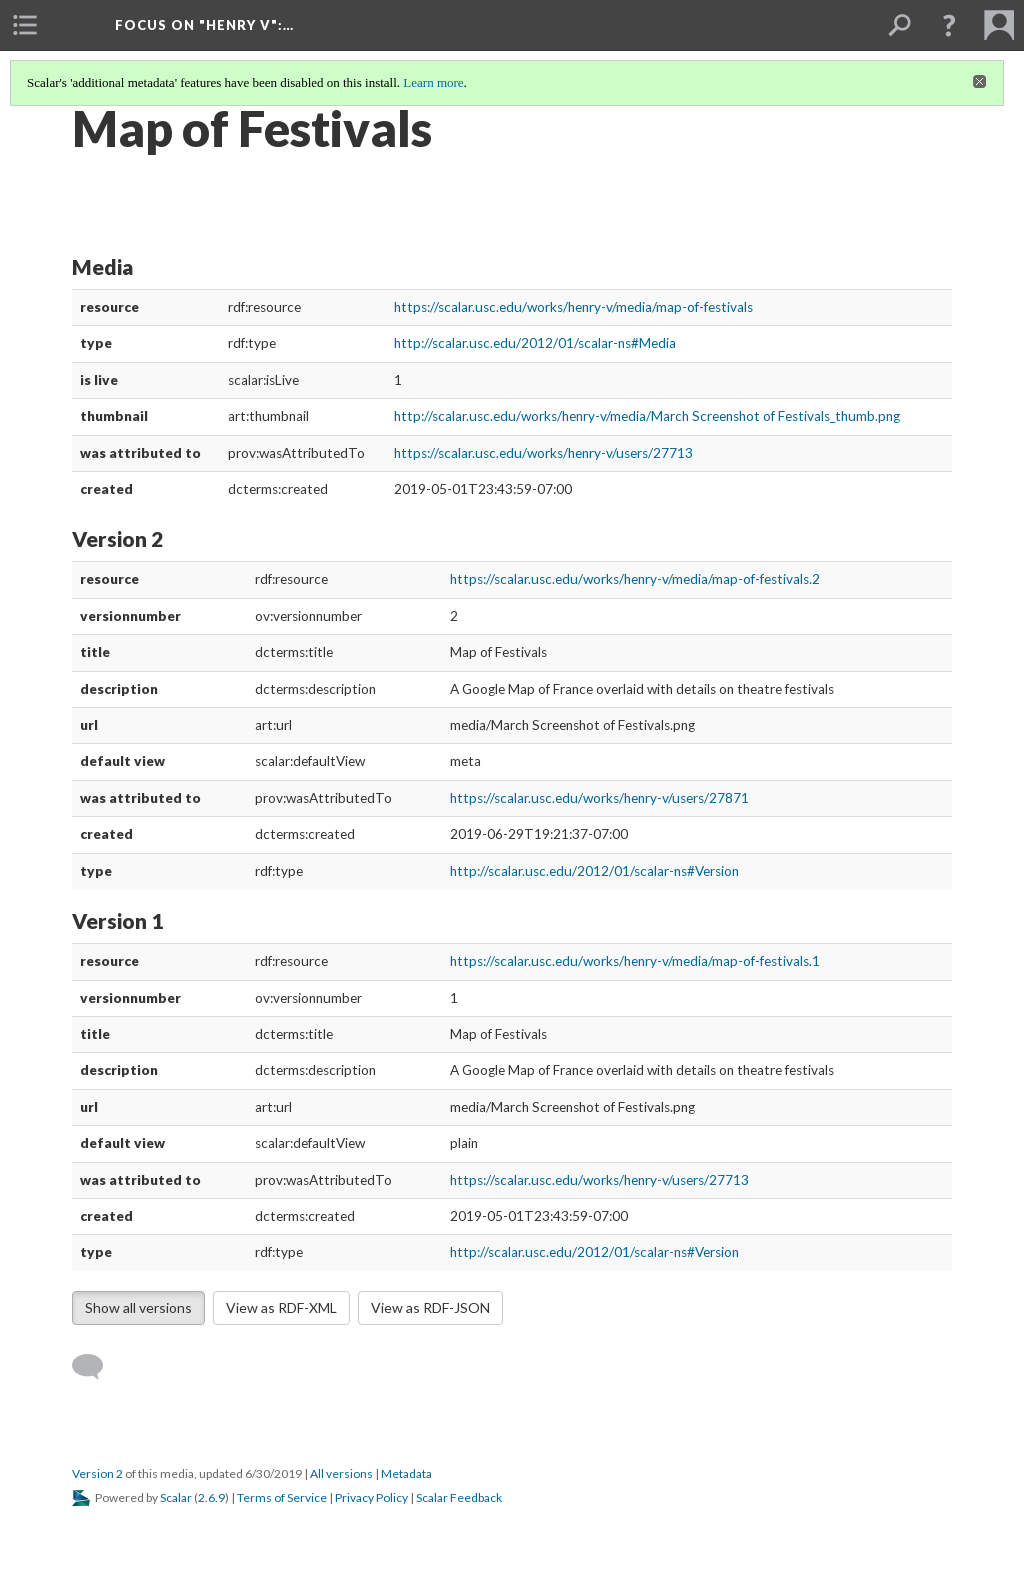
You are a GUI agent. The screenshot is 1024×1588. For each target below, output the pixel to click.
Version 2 (97, 1473)
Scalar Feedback (459, 1497)
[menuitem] (25, 25)
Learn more (433, 82)
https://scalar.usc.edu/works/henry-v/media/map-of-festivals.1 (635, 961)
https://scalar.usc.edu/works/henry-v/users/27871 (599, 798)
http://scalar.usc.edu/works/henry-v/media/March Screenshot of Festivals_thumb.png (647, 416)
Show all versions (138, 1307)
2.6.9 (211, 1497)
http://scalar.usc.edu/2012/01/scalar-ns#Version (594, 871)
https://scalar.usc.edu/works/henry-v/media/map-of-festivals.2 (635, 579)
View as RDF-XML (281, 1307)
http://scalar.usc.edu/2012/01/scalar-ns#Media (535, 343)
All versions (341, 1473)
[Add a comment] (96, 1367)
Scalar (176, 1497)
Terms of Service (282, 1497)
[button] (949, 25)
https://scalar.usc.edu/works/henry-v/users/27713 (543, 453)
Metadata (406, 1473)
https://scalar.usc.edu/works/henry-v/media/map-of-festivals (573, 307)
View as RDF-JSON (430, 1307)
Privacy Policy (371, 1497)
